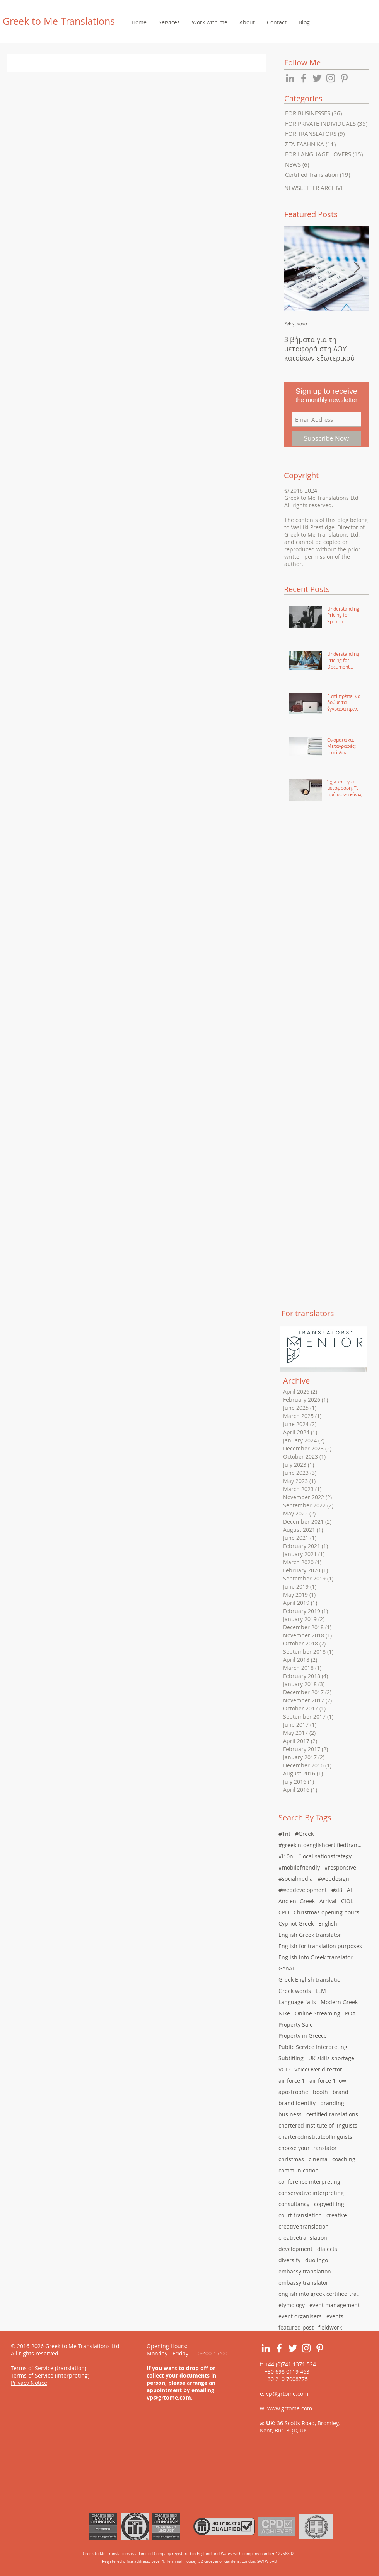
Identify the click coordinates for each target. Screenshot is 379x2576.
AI (349, 1890)
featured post (296, 2327)
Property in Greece (302, 2035)
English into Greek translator (315, 1957)
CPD (283, 1912)
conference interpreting (309, 2181)
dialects (327, 2249)
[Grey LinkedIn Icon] (290, 78)
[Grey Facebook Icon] (303, 78)
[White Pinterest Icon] (320, 2348)
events (334, 2316)
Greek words (294, 1991)
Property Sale (295, 2024)
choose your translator (307, 2148)
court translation (300, 2215)
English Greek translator (309, 1934)
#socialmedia (295, 1878)
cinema (318, 2159)
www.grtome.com (289, 2408)
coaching (343, 2159)
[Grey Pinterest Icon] (344, 78)
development (295, 2249)
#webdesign (333, 1878)
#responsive (340, 1867)
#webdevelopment (302, 1890)
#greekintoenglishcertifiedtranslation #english (321, 1845)
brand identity (297, 2103)
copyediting (329, 2204)
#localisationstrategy (325, 1856)
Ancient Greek (296, 1901)
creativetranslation (302, 2237)
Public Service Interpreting (312, 2047)
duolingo (316, 2260)
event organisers (300, 2316)
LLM (321, 1991)
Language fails (297, 2002)
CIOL (347, 1901)
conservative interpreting (311, 2192)
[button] (169, 22)
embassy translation (304, 2271)
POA (350, 2013)
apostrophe (293, 2092)
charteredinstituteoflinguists (315, 2136)
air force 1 (291, 2080)
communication (298, 2170)
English (327, 1923)
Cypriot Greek (296, 1923)
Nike (284, 2013)
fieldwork (330, 2327)
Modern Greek (339, 2002)
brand (340, 2092)
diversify (289, 2260)
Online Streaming (317, 2013)
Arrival (327, 1901)
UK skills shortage (331, 2058)
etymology (291, 2305)
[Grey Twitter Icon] (317, 78)
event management (334, 2305)
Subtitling (291, 2058)
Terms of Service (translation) (48, 2368)
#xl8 (336, 1890)
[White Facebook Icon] (279, 2348)
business (290, 2114)
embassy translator (303, 2282)
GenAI (286, 1968)
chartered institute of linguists (317, 2125)
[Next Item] (356, 268)
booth (320, 2092)
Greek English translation (311, 1979)
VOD (284, 2069)
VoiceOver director (318, 2069)
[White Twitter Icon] (293, 2348)
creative (336, 2215)
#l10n (285, 1856)
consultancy (293, 2204)
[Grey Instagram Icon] (330, 78)
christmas (291, 2159)
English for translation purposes (320, 1946)
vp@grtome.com (169, 2397)
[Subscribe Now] (326, 438)
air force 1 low (327, 2080)
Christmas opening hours (326, 1912)
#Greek (304, 1833)
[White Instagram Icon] (306, 2348)
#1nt (284, 1833)
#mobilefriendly (299, 1867)
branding (332, 2103)
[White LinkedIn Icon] (265, 2348)
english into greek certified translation (321, 2293)
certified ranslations (332, 2114)
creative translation (303, 2226)
